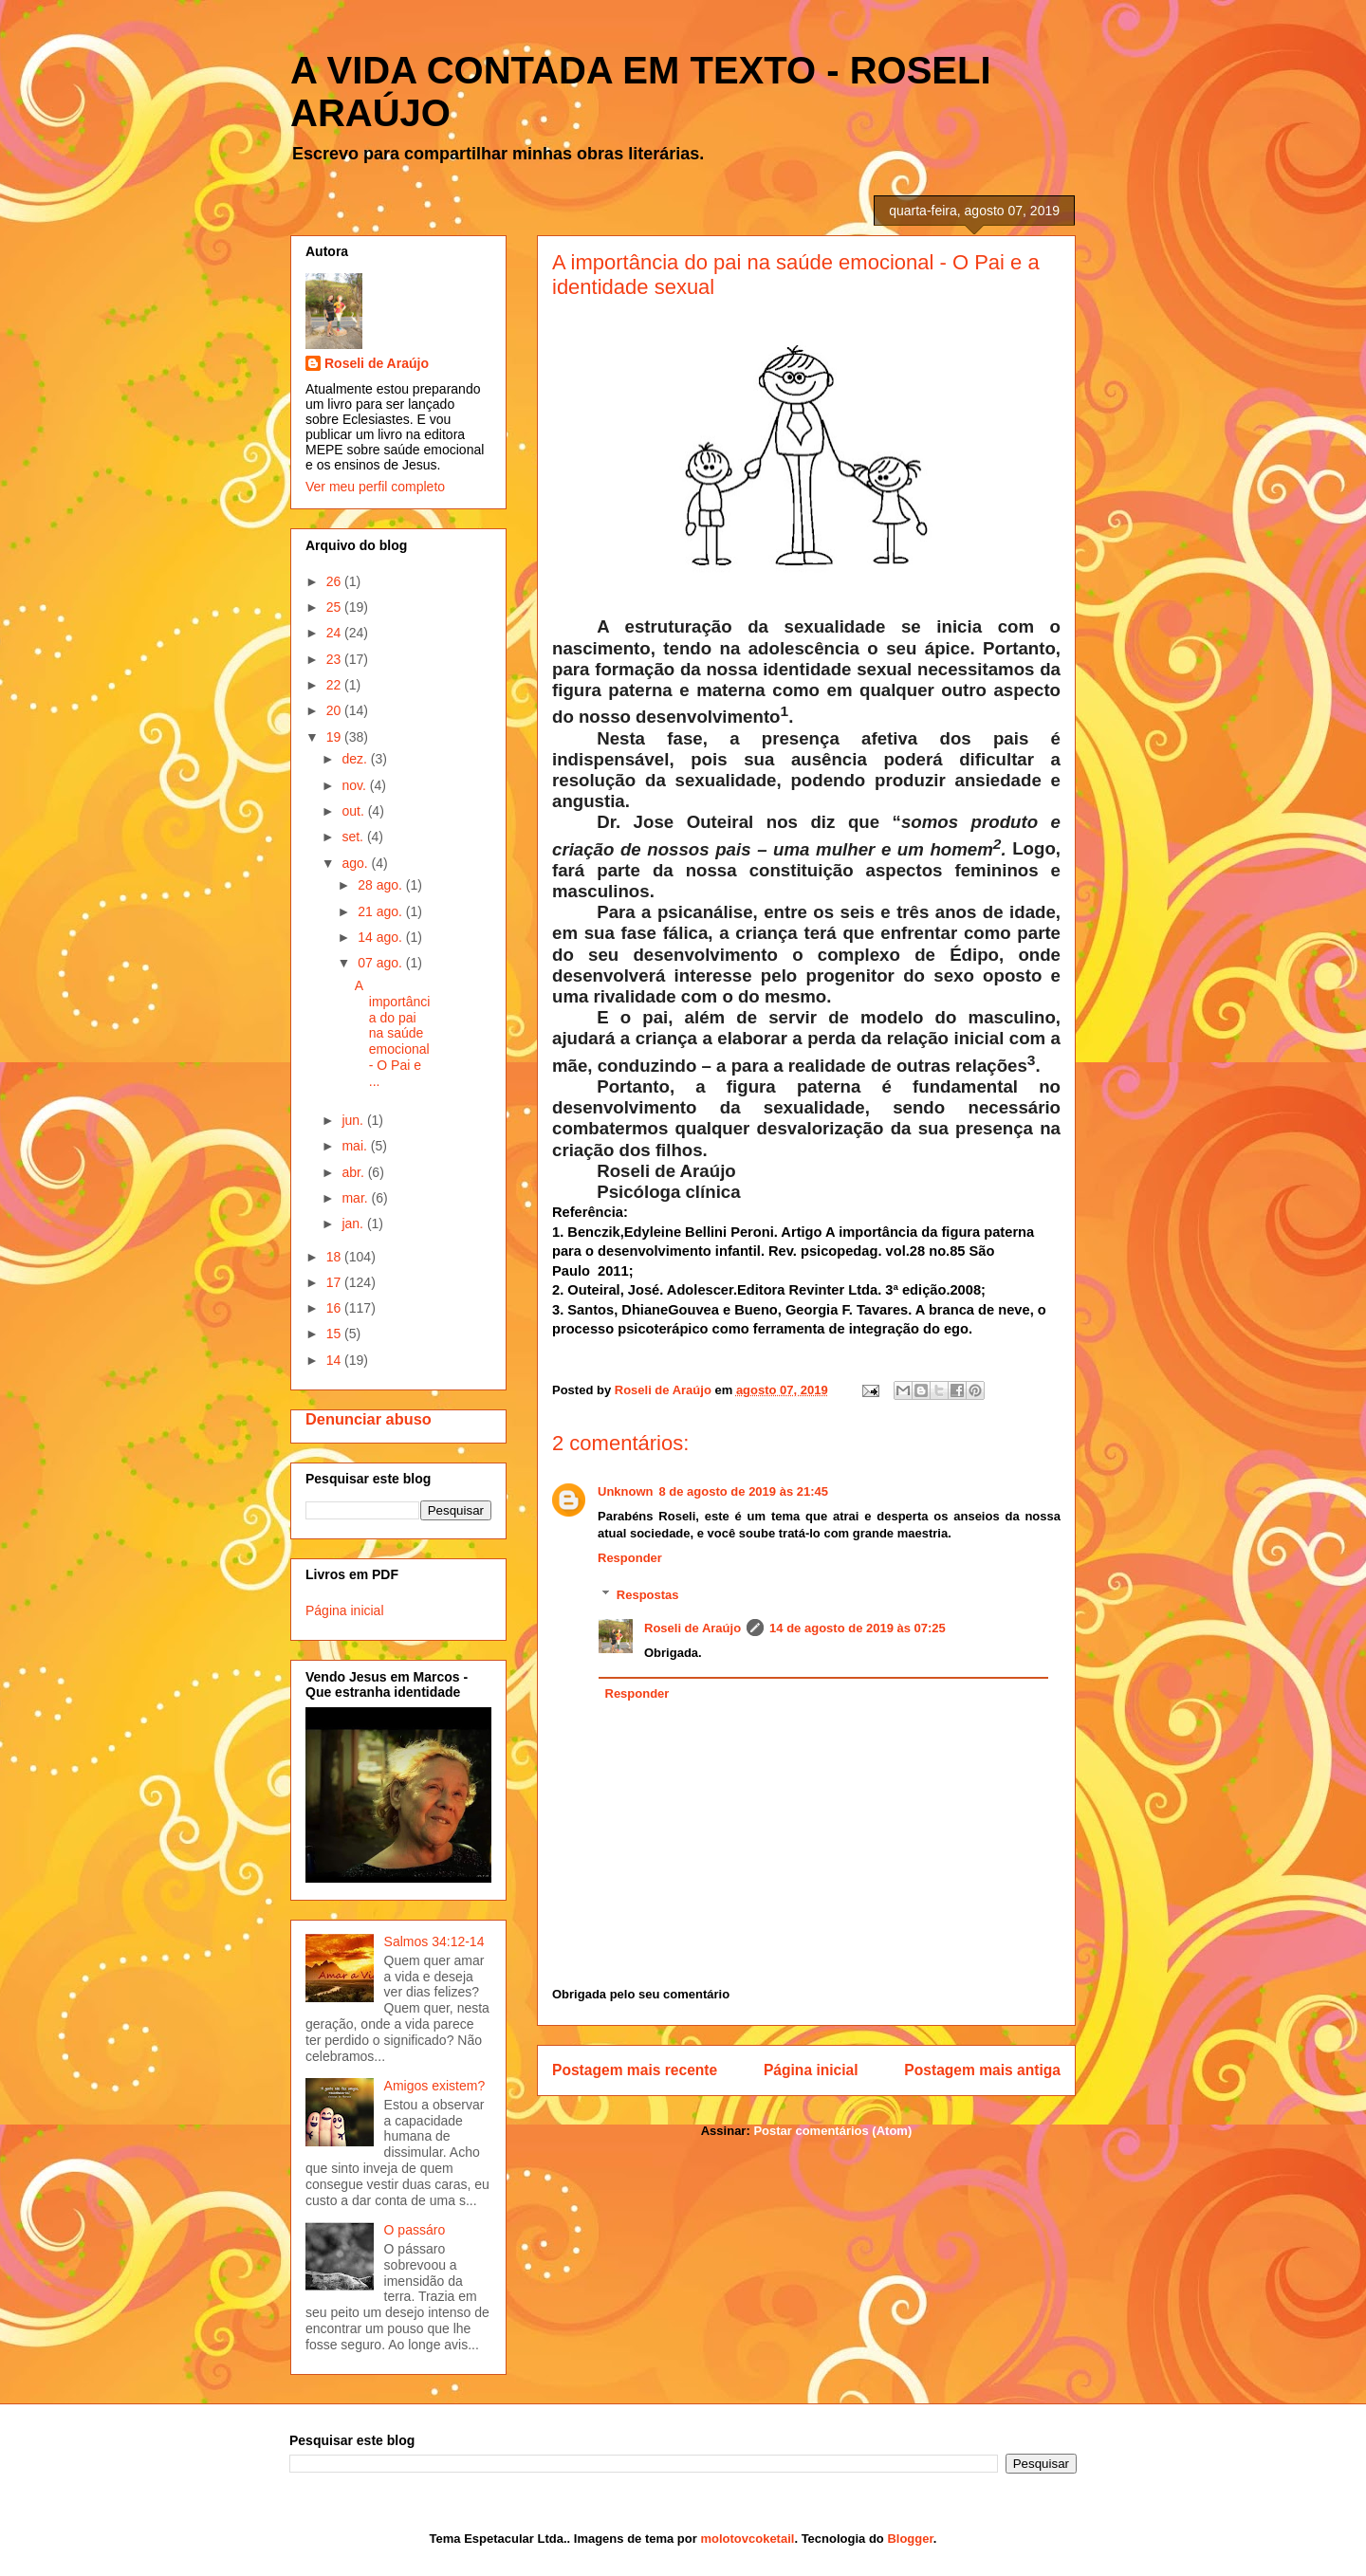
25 (335, 607)
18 (335, 1256)
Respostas (648, 1595)
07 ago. (382, 962)
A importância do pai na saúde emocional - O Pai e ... (393, 1033)
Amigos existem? (435, 2085)
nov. (355, 785)
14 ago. (382, 937)
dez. (356, 758)
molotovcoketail (747, 2538)
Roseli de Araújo (692, 1628)
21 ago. (382, 911)
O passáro (415, 2229)
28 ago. (382, 884)
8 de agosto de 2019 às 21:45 (743, 1491)
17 (335, 1282)
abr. (354, 1172)
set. (354, 836)
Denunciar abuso (368, 1418)
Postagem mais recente (634, 2070)
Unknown (626, 1491)
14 (335, 1360)
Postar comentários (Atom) (832, 2131)
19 (335, 737)
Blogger (909, 2538)
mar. (356, 1197)
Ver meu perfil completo (375, 486)
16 (335, 1308)
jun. (354, 1120)
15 (335, 1333)
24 (335, 632)
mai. (356, 1145)
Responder (630, 1558)
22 (335, 684)
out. (354, 811)
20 (335, 710)
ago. (356, 863)
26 (335, 581)
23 (335, 659)
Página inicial (811, 2070)
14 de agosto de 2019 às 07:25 (857, 1628)
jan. (354, 1223)
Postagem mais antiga (982, 2070)
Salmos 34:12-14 (434, 1941)
